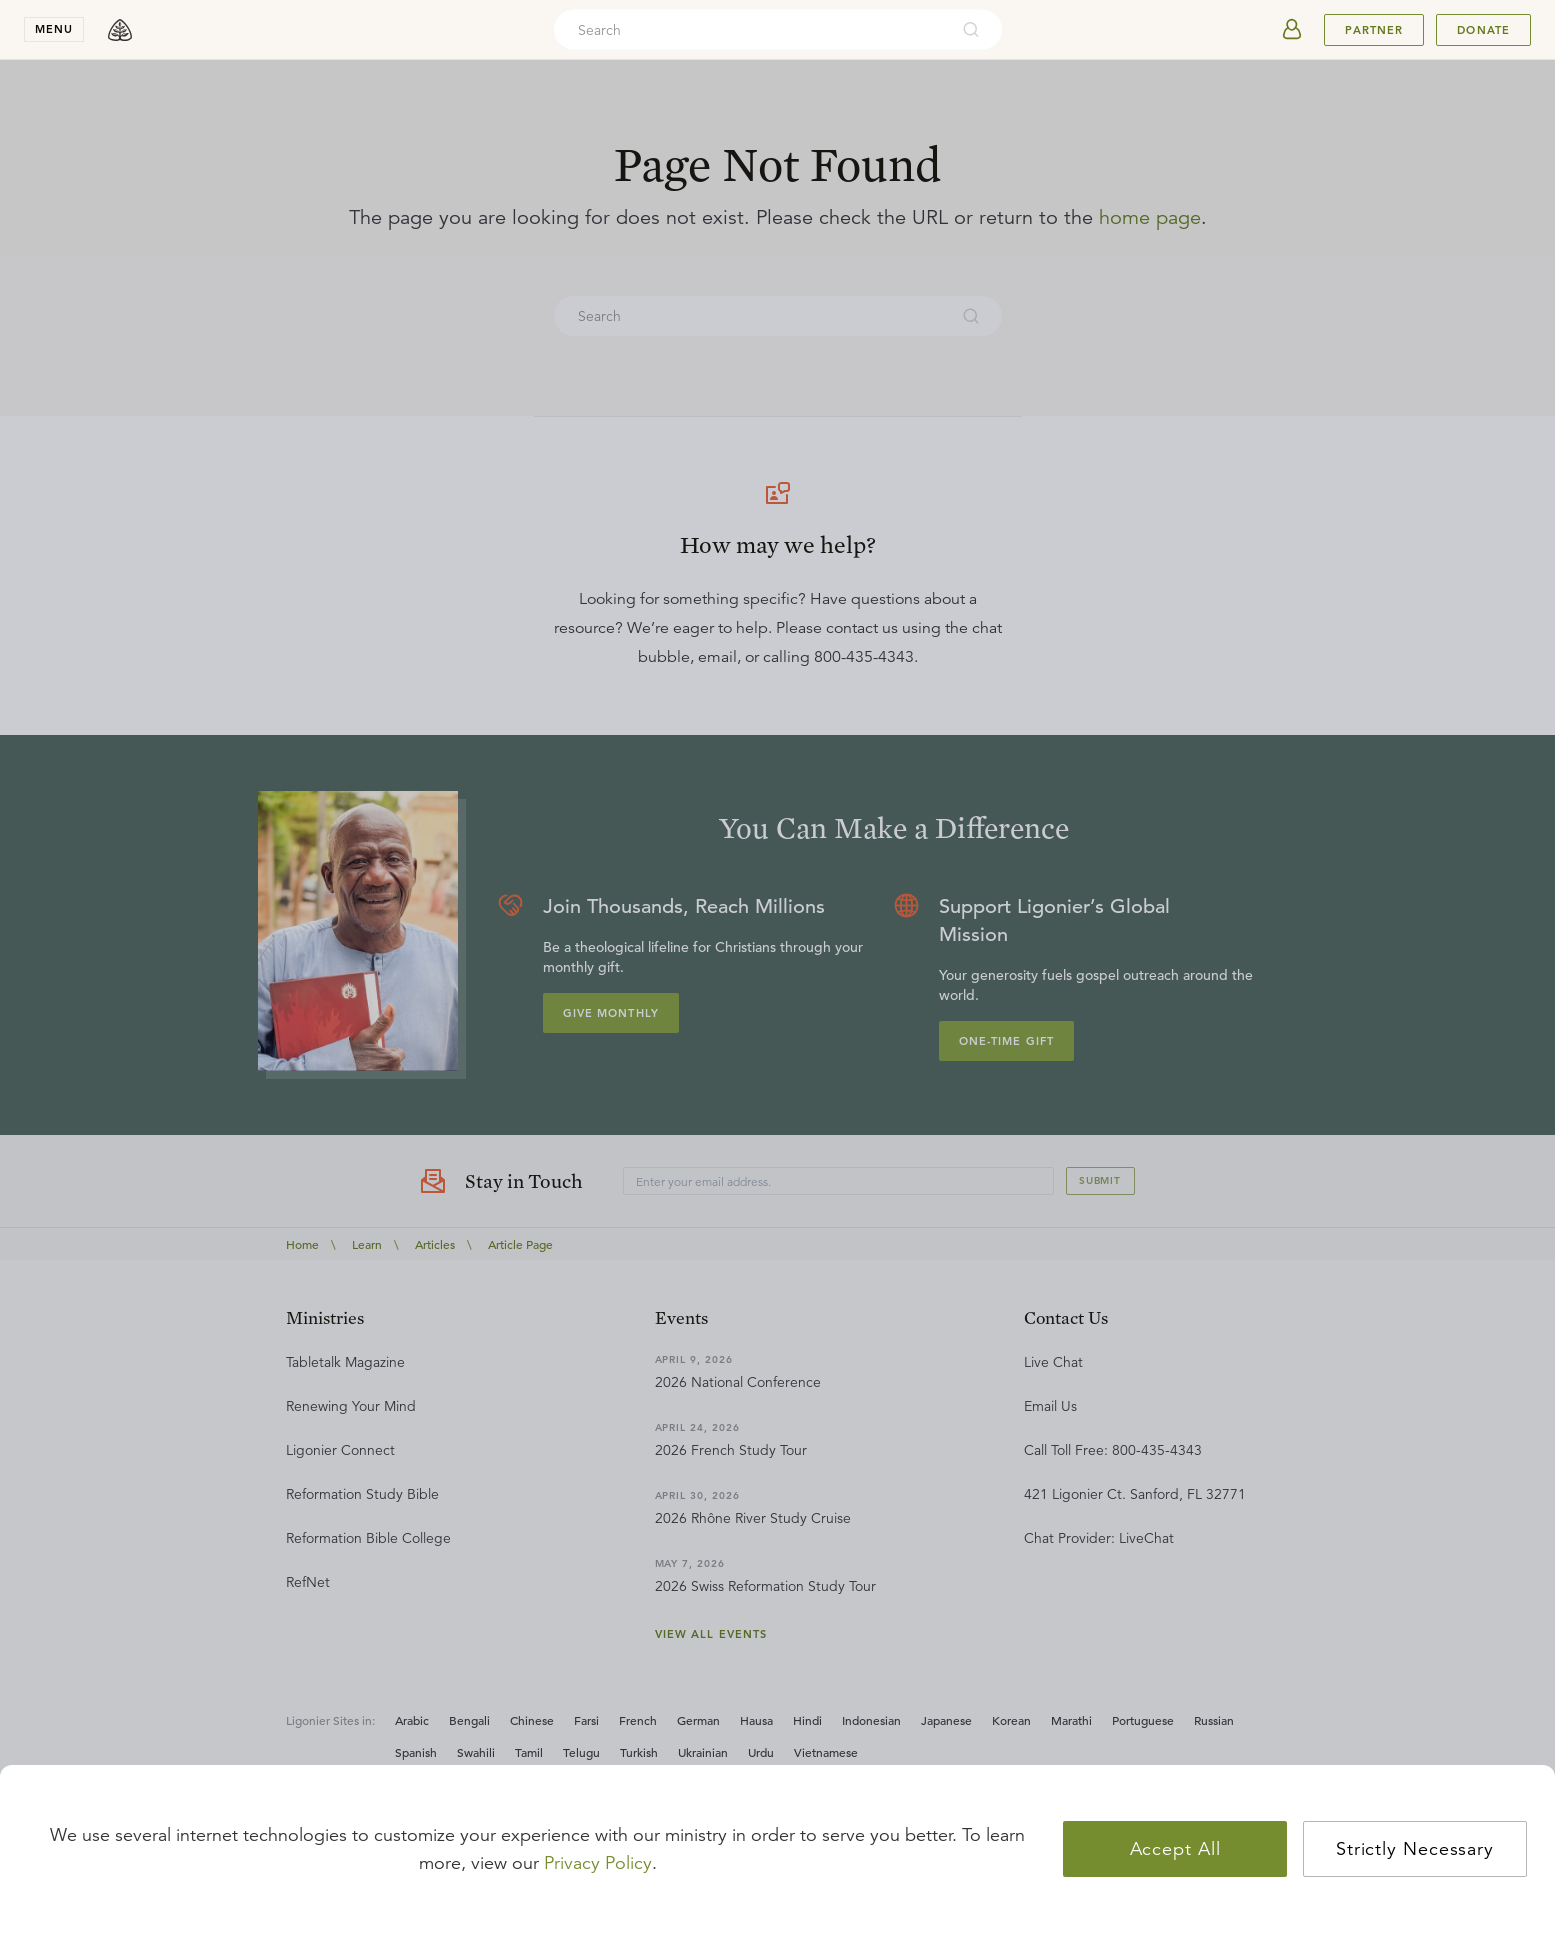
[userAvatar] (1292, 30)
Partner (1374, 30)
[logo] (120, 30)
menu (54, 29)
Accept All (1175, 1849)
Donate (1483, 30)
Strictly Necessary (1415, 1849)
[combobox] (751, 30)
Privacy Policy (598, 1863)
